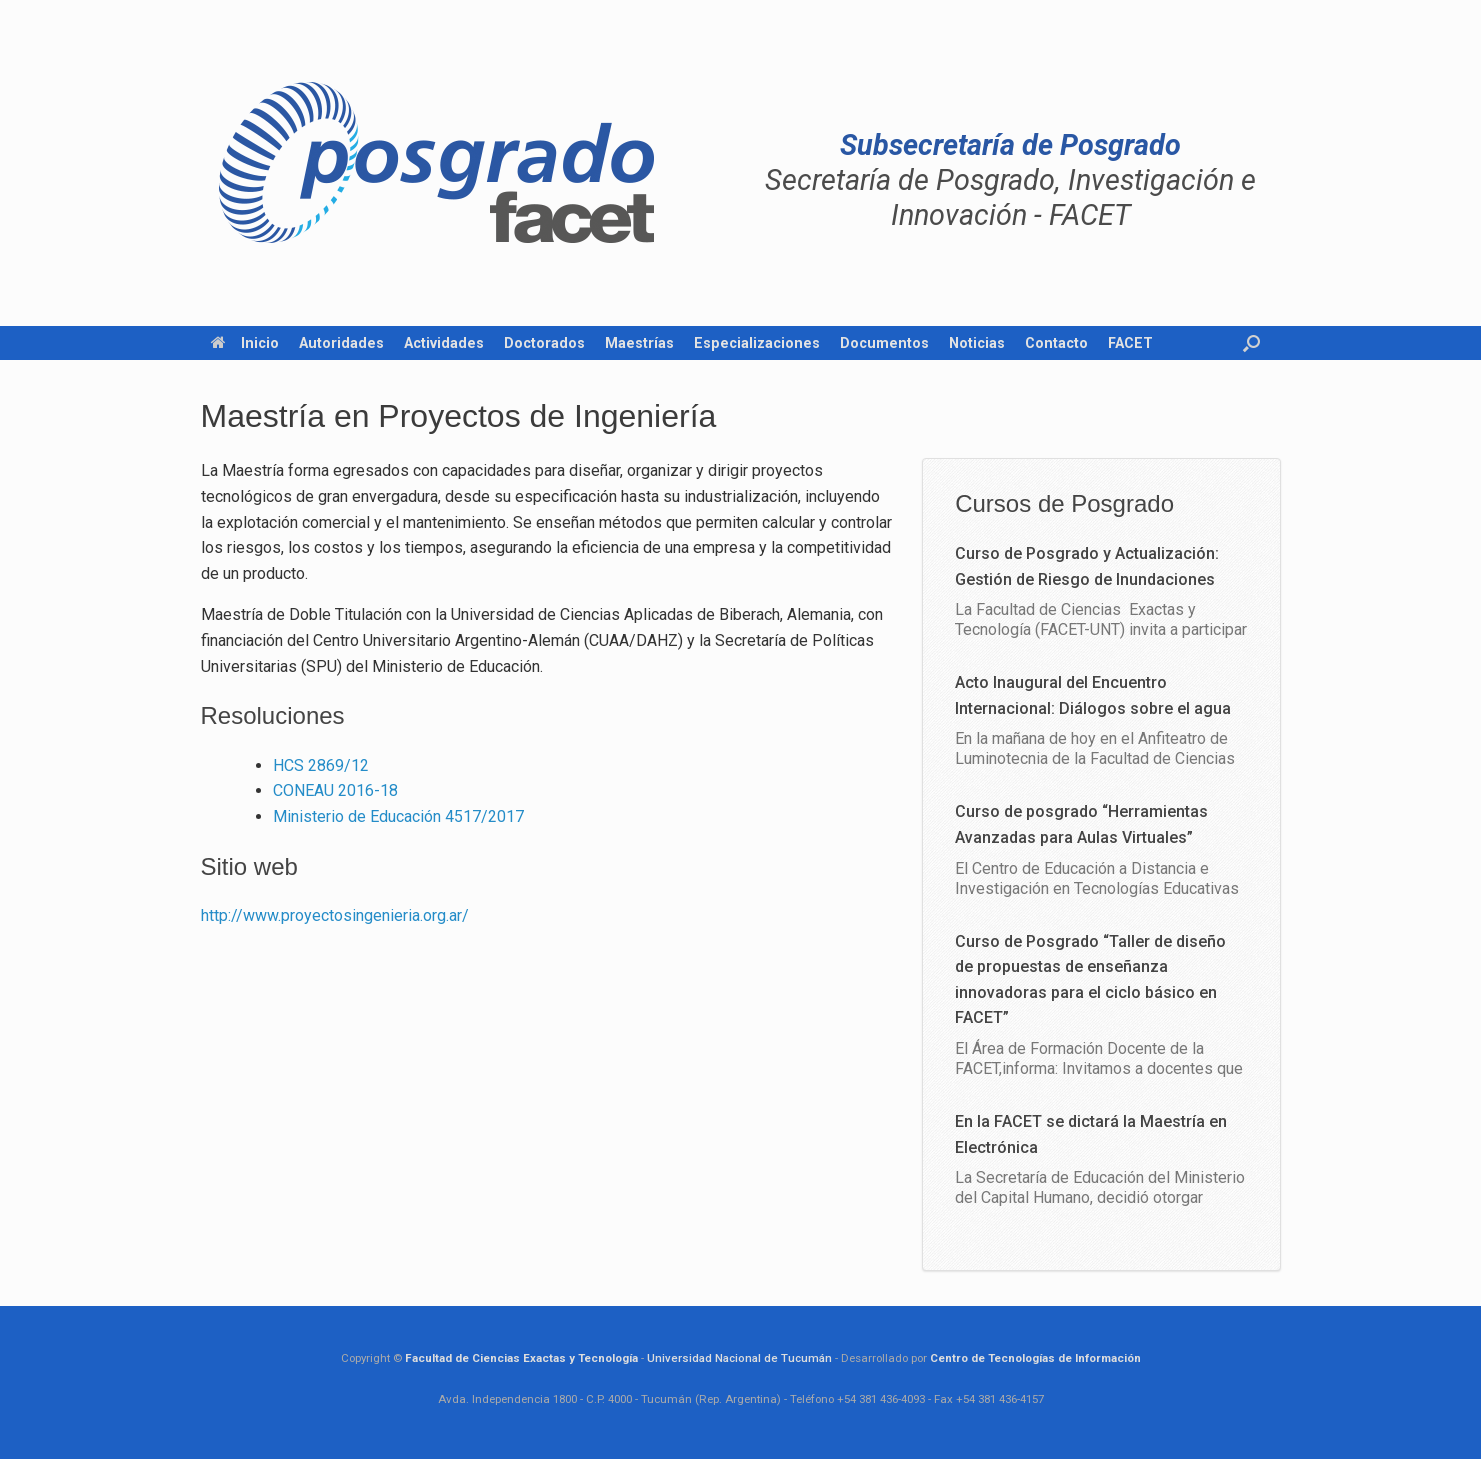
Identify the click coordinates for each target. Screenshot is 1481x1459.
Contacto (1056, 343)
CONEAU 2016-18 (335, 790)
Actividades (444, 343)
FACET (1130, 343)
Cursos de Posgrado (1064, 503)
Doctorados (544, 343)
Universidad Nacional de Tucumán (739, 1358)
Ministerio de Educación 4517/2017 (398, 816)
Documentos (884, 343)
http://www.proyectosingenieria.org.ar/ (335, 915)
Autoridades (341, 343)
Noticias (977, 343)
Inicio (245, 343)
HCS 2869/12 (321, 765)
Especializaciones (757, 343)
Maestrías (639, 343)
